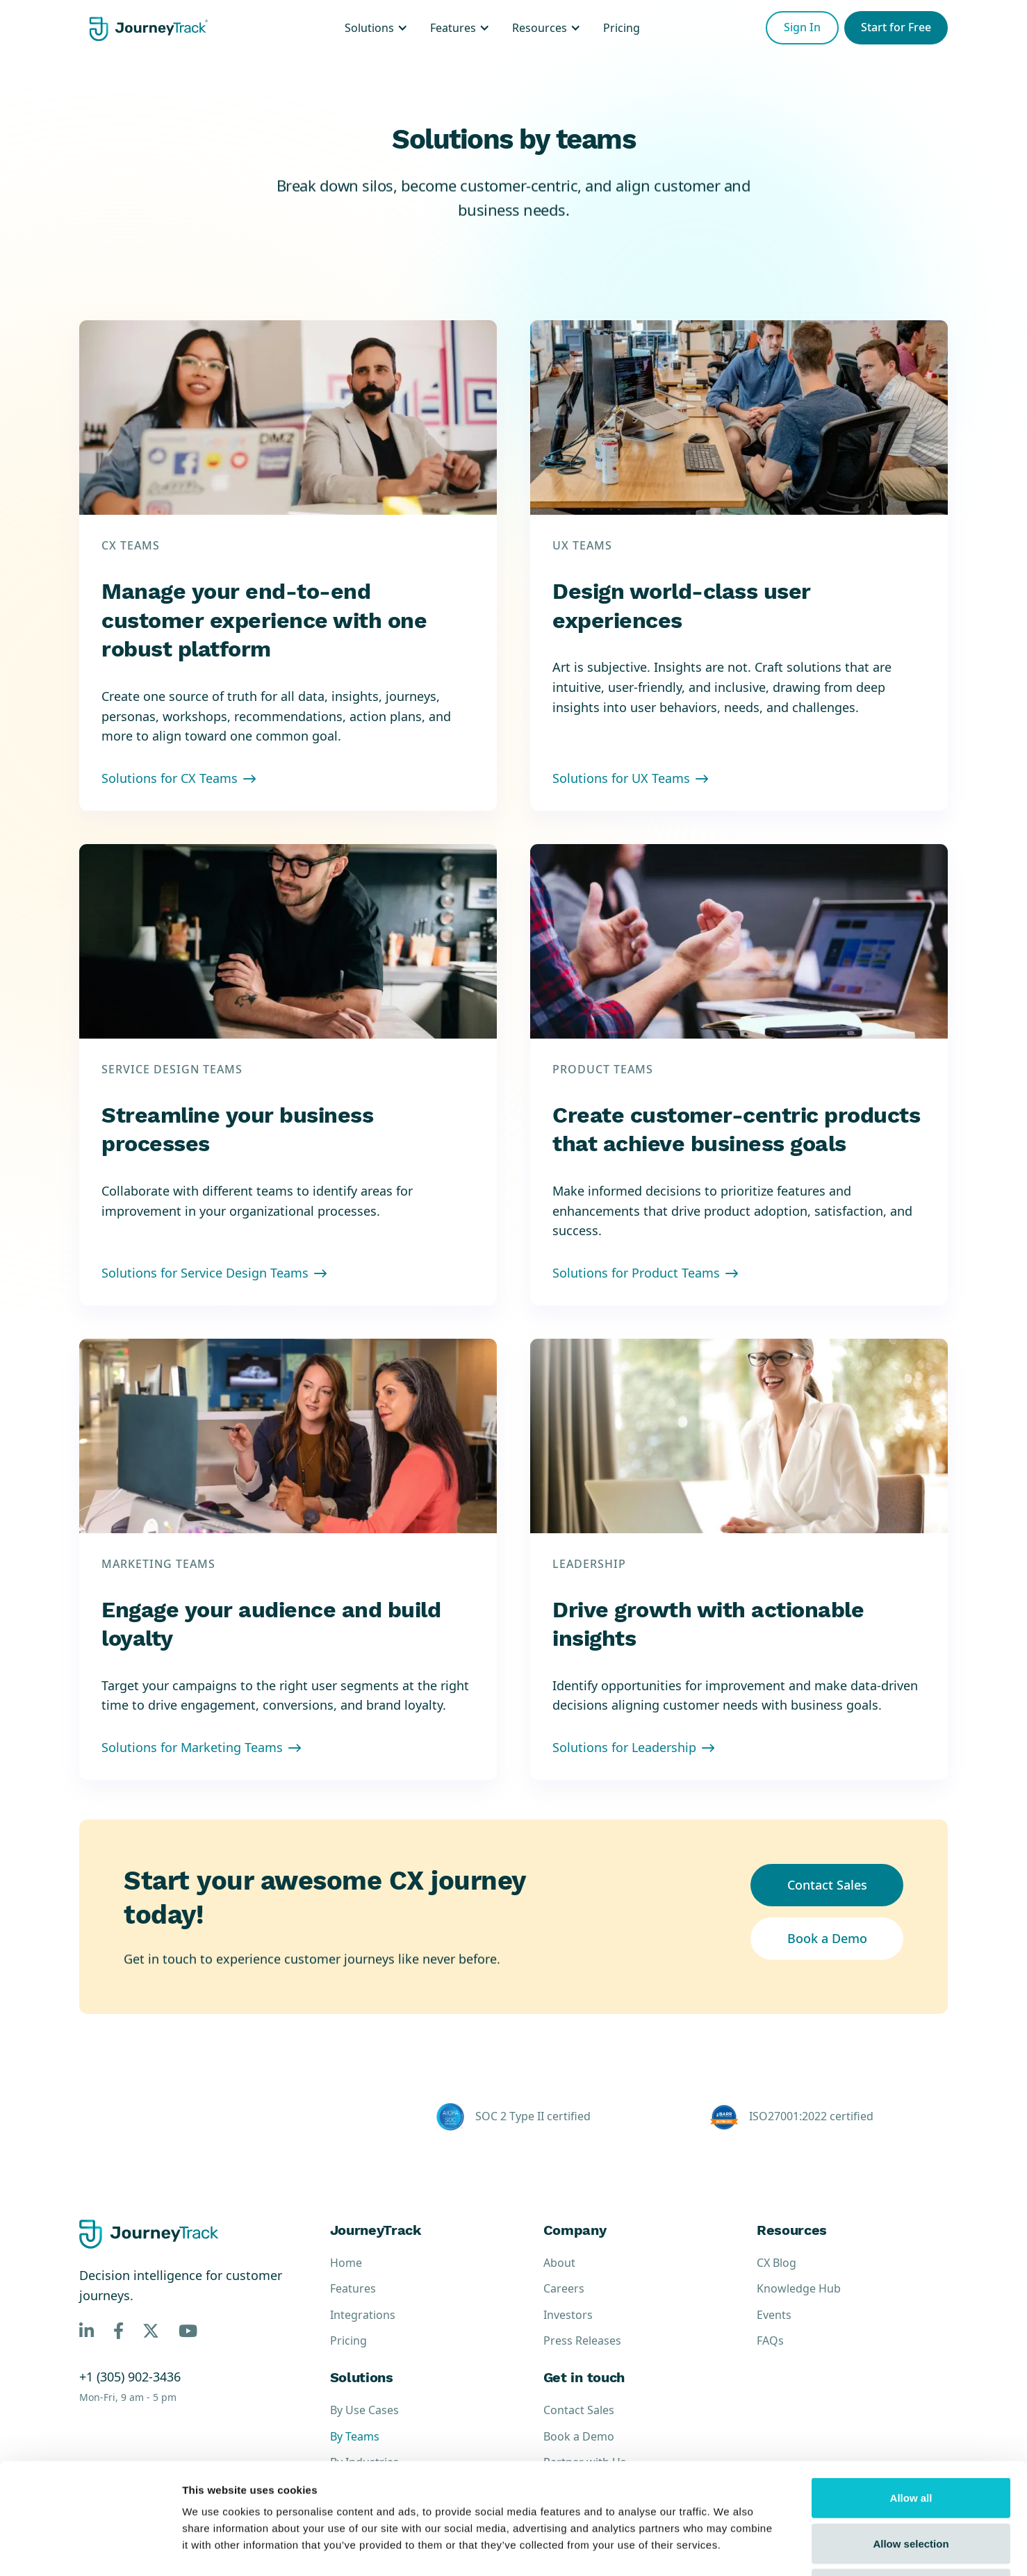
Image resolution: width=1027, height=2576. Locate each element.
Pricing (348, 2341)
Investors (568, 2315)
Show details (729, 2548)
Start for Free (896, 27)
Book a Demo (827, 1938)
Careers (563, 2289)
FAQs (770, 2341)
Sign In (802, 27)
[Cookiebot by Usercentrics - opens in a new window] (90, 2548)
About (559, 2263)
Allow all (911, 2394)
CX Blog (776, 2263)
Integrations (362, 2315)
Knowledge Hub (799, 2289)
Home (346, 2263)
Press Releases (582, 2341)
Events (774, 2315)
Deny (911, 2485)
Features (353, 2289)
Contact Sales (827, 1884)
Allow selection (910, 2439)
